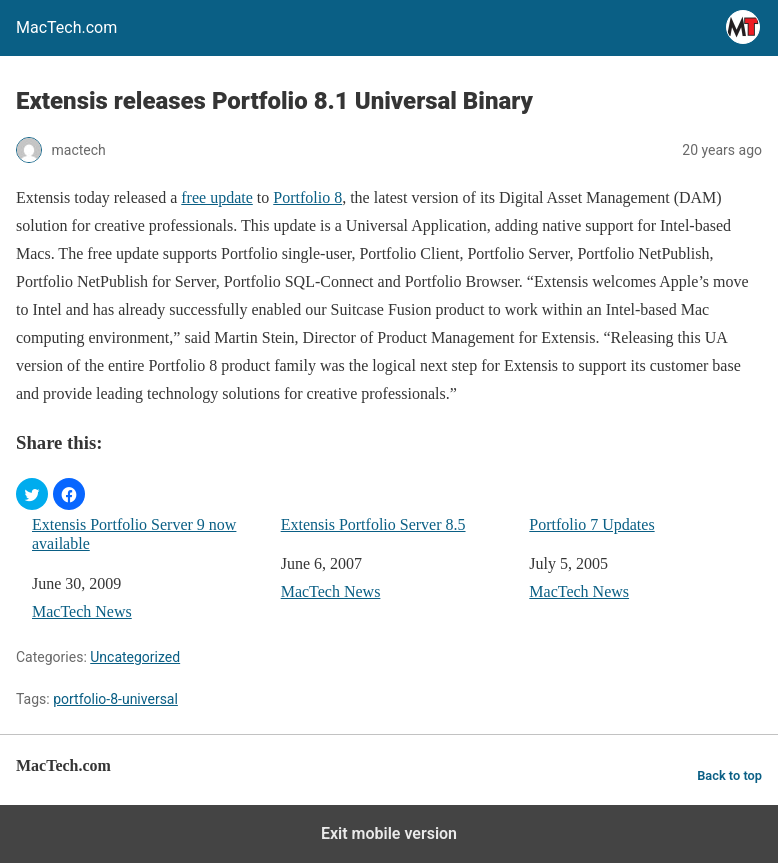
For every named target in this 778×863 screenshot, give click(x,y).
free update (217, 197)
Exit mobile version (389, 833)
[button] (32, 494)
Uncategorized (135, 657)
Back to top (729, 775)
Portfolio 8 (307, 197)
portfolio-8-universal (115, 699)
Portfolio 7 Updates (591, 524)
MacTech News (82, 611)
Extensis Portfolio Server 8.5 (373, 524)
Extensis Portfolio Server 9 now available (134, 534)
